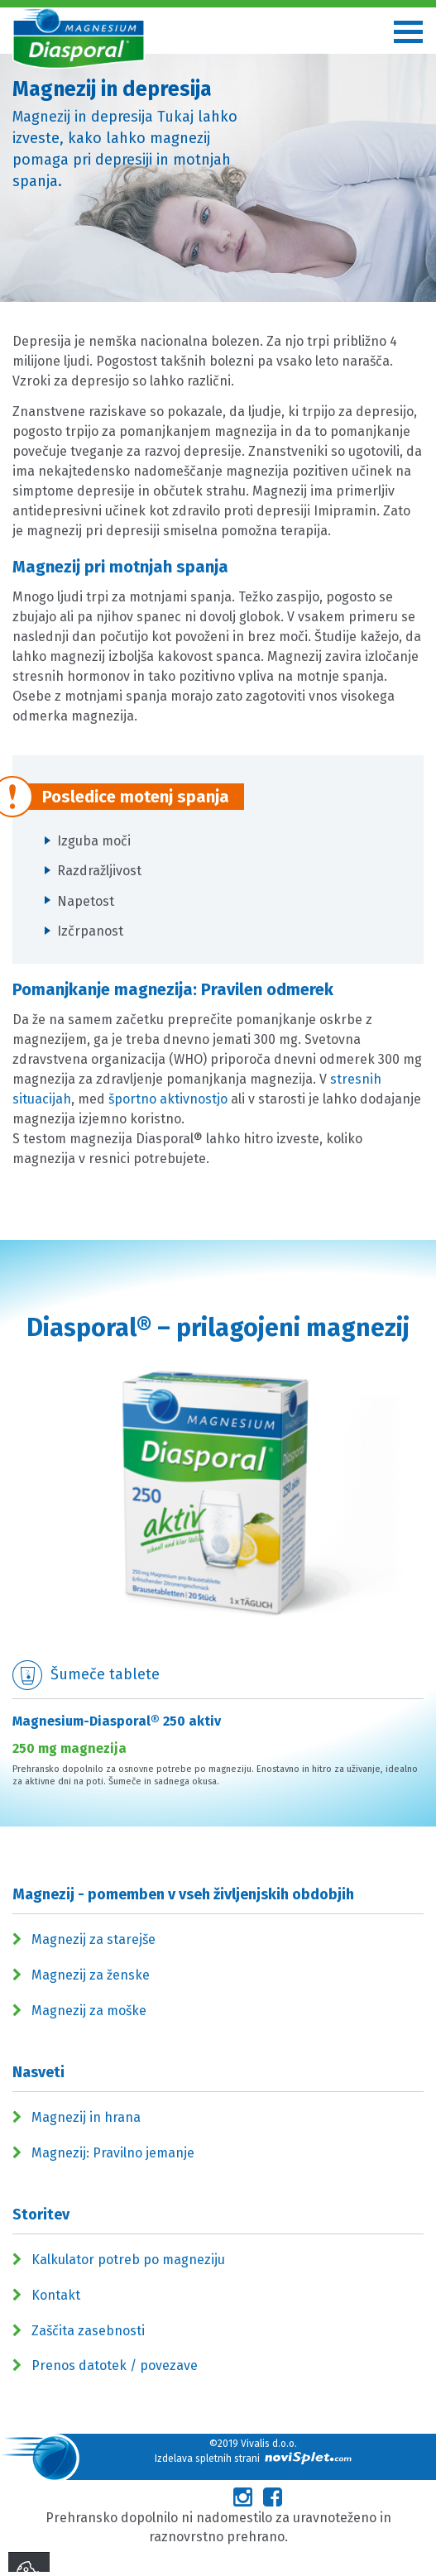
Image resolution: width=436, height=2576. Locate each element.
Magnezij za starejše (93, 1939)
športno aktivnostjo (168, 1099)
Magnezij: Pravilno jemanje (112, 2153)
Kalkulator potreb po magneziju (128, 2259)
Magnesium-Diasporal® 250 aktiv (116, 1721)
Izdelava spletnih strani (253, 2458)
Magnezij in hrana (86, 2117)
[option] (218, 1594)
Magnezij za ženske (90, 1975)
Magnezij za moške (88, 2010)
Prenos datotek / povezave (114, 2365)
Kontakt (55, 2295)
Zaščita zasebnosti (88, 2331)
